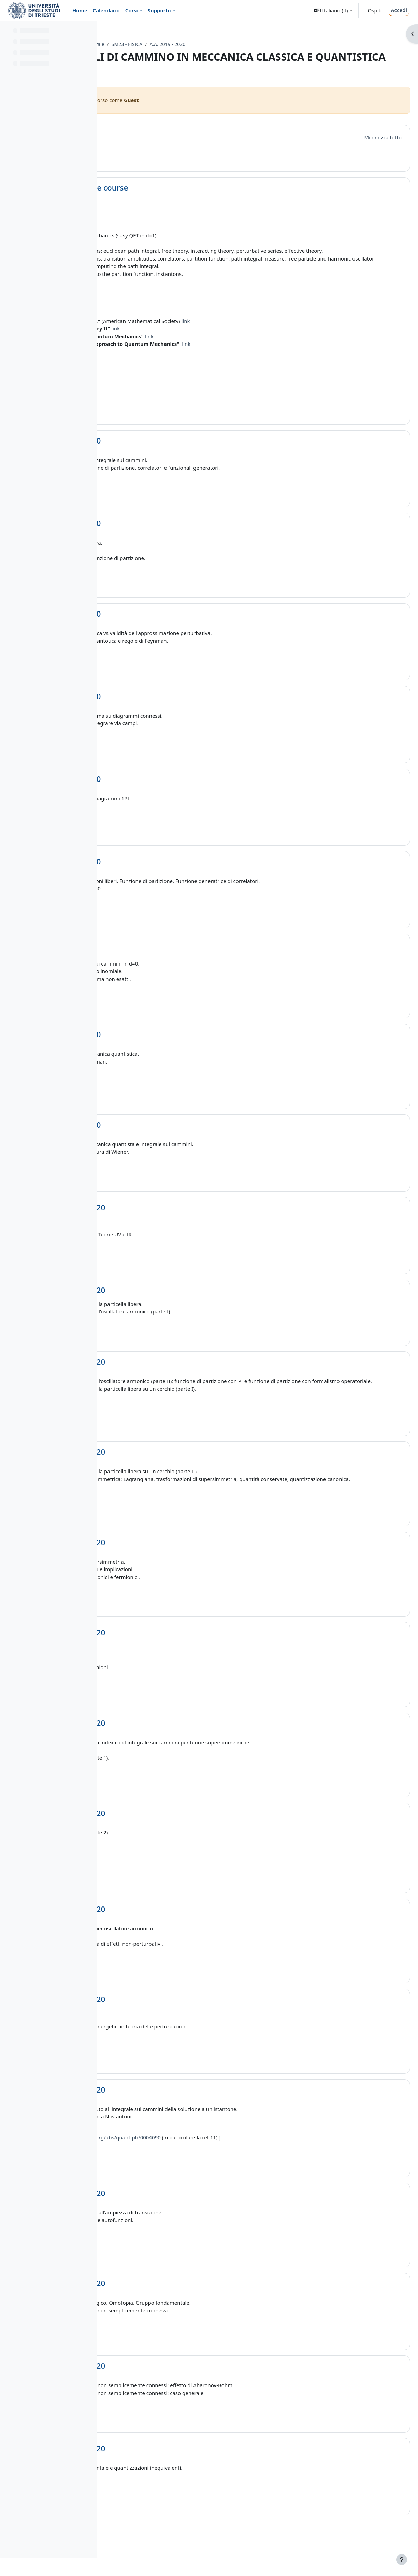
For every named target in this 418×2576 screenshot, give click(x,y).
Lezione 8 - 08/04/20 (166, 1049)
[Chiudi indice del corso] (7, 30)
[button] (333, 10)
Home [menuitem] (79, 10)
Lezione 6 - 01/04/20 (166, 877)
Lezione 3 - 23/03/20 (166, 629)
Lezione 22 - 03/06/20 (169, 2314)
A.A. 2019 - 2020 (270, 44)
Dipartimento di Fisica (135, 44)
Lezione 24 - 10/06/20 (169, 2479)
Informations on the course (180, 187)
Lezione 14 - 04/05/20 (169, 1573)
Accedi (399, 9)
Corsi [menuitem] (131, 10)
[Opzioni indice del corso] (89, 30)
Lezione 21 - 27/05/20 (169, 2223)
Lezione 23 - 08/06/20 (169, 2396)
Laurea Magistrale (187, 44)
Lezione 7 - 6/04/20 (164, 959)
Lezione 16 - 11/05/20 (169, 1753)
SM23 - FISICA (229, 44)
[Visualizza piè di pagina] (401, 2559)
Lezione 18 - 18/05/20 (169, 1939)
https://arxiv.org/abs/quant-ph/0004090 (215, 2168)
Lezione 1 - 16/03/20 (166, 456)
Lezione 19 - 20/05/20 (169, 2030)
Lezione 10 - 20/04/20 (169, 1222)
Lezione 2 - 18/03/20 (166, 538)
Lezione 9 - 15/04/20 (166, 1140)
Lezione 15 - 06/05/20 (169, 1663)
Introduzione (154, 136)
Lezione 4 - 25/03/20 (166, 711)
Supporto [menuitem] (159, 10)
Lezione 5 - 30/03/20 (166, 794)
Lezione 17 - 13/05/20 (169, 1843)
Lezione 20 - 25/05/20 (169, 2120)
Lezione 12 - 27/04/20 (169, 1377)
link (288, 336)
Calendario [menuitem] (106, 10)
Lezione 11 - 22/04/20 (169, 1305)
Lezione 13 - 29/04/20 (169, 1475)
